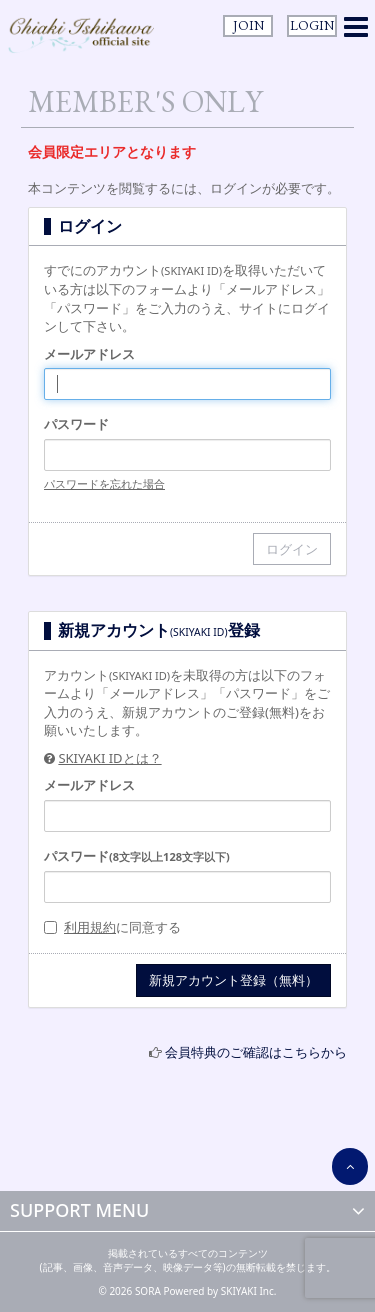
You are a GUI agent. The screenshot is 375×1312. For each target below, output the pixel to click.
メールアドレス (89, 354)
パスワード (76, 424)
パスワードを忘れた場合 (104, 483)
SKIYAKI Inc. (249, 1291)
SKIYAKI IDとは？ (109, 758)
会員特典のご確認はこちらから (256, 1052)
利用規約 (90, 927)
